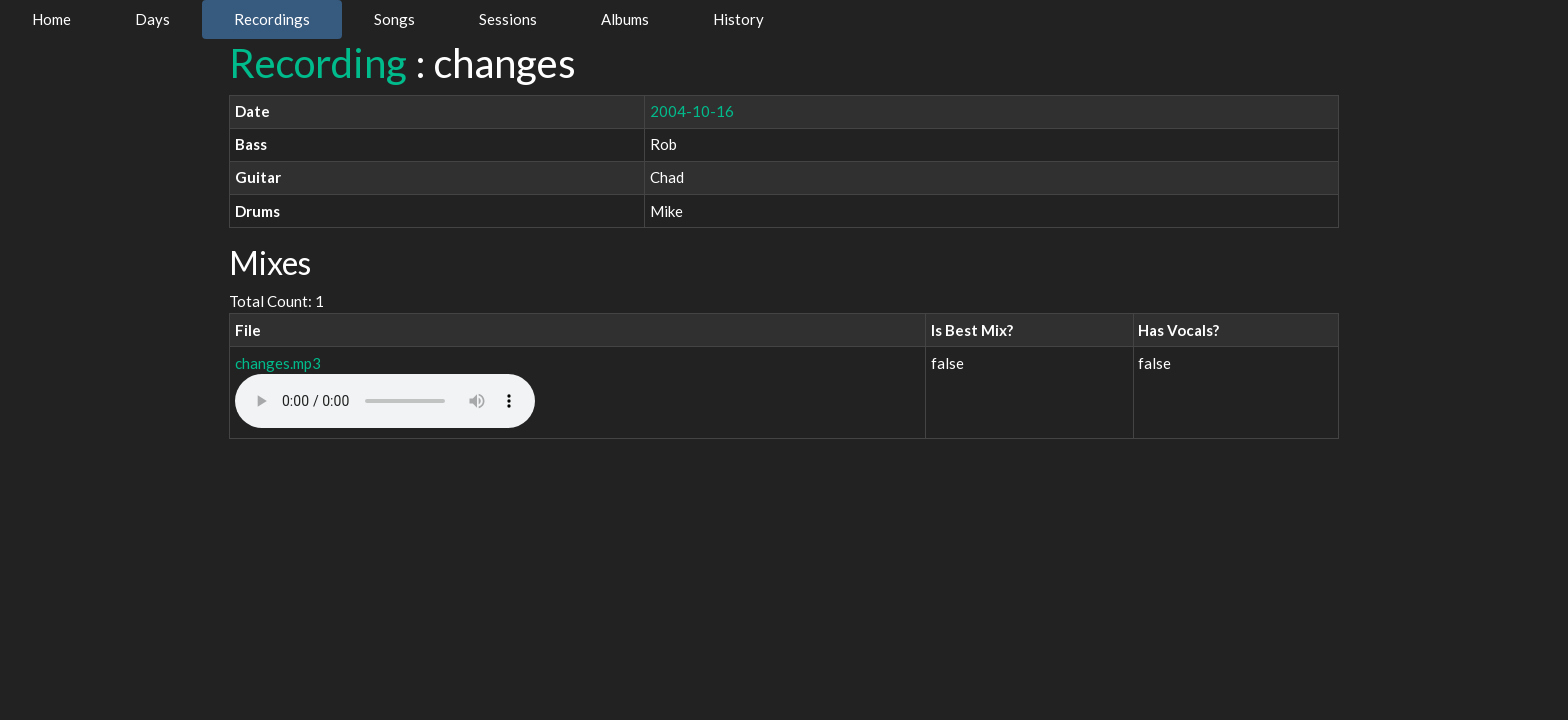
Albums (625, 19)
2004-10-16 (692, 111)
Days (152, 19)
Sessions (508, 19)
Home (51, 19)
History (738, 19)
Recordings (272, 19)
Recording (318, 63)
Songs (394, 19)
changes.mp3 (278, 363)
